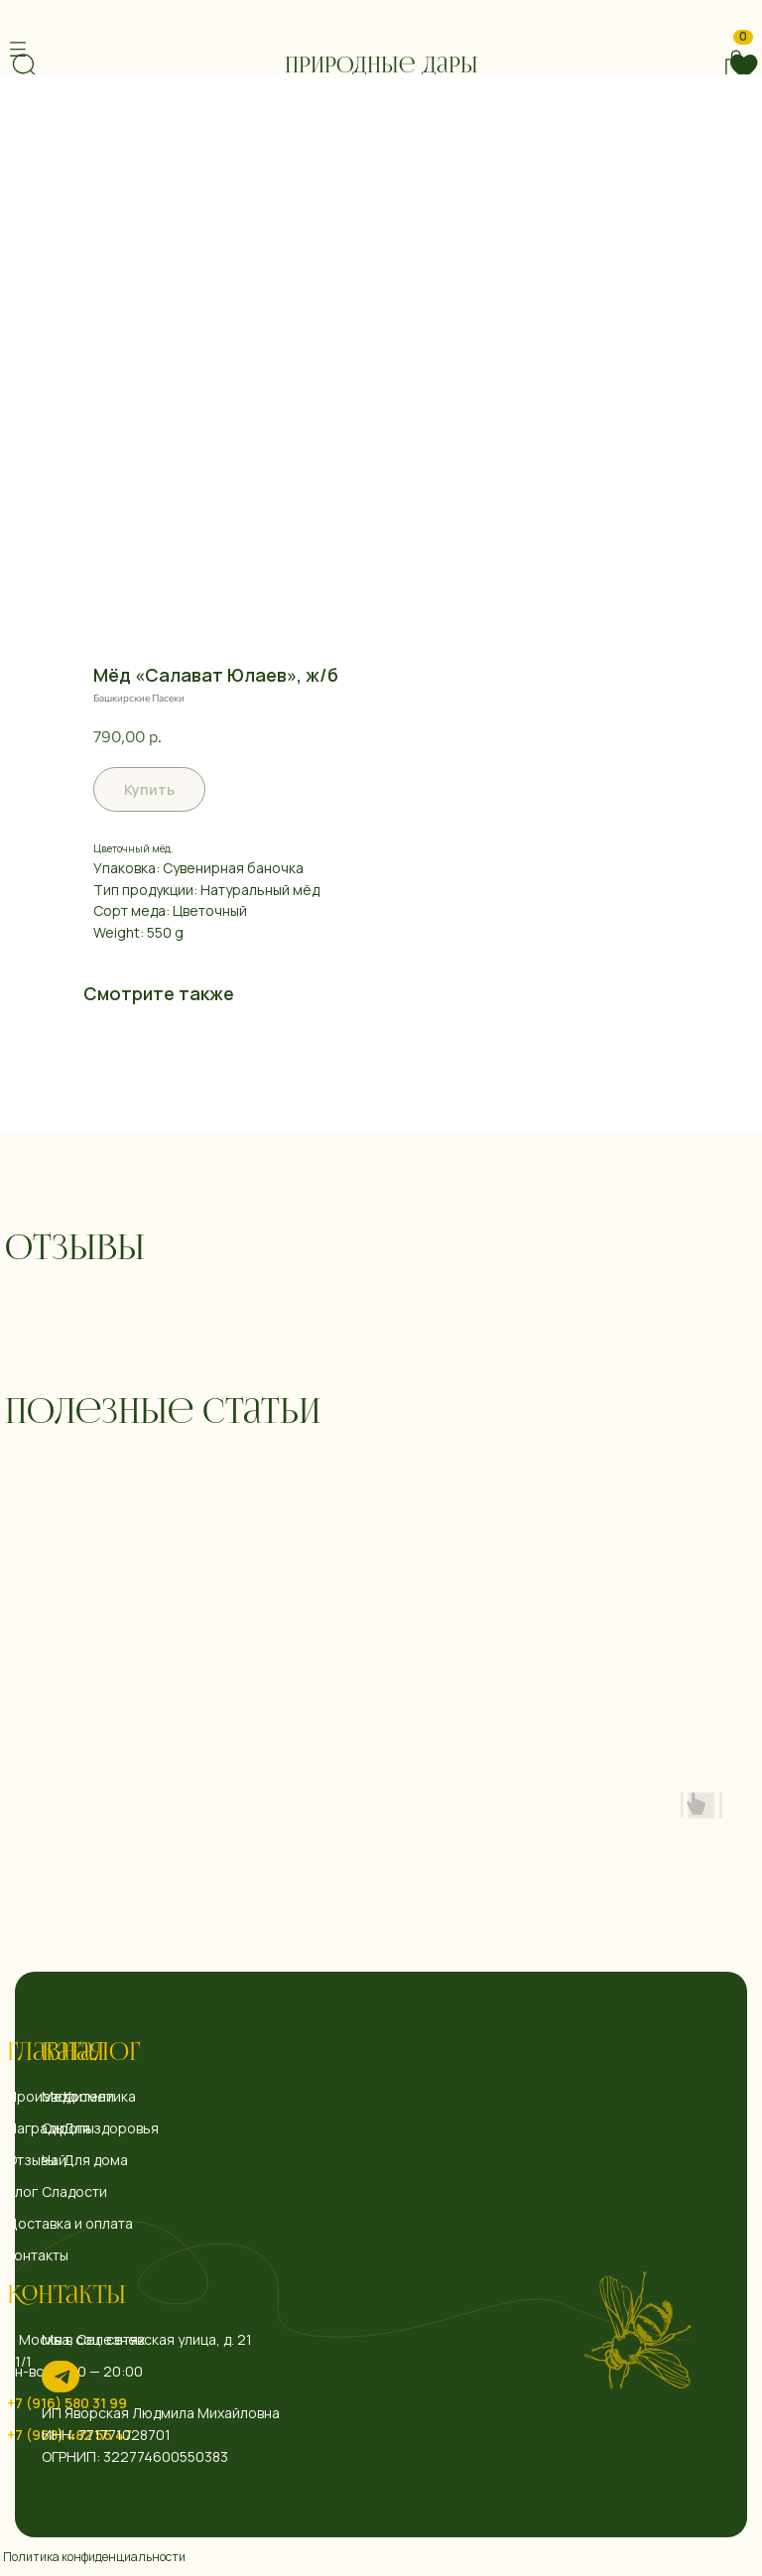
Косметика (100, 2096)
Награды (35, 2128)
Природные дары (381, 66)
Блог (22, 2191)
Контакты (66, 2296)
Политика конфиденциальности (94, 2556)
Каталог (91, 2053)
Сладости (74, 2191)
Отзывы (32, 2159)
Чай (54, 2159)
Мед (56, 2096)
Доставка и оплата (70, 2223)
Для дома (96, 2159)
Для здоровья (111, 2128)
